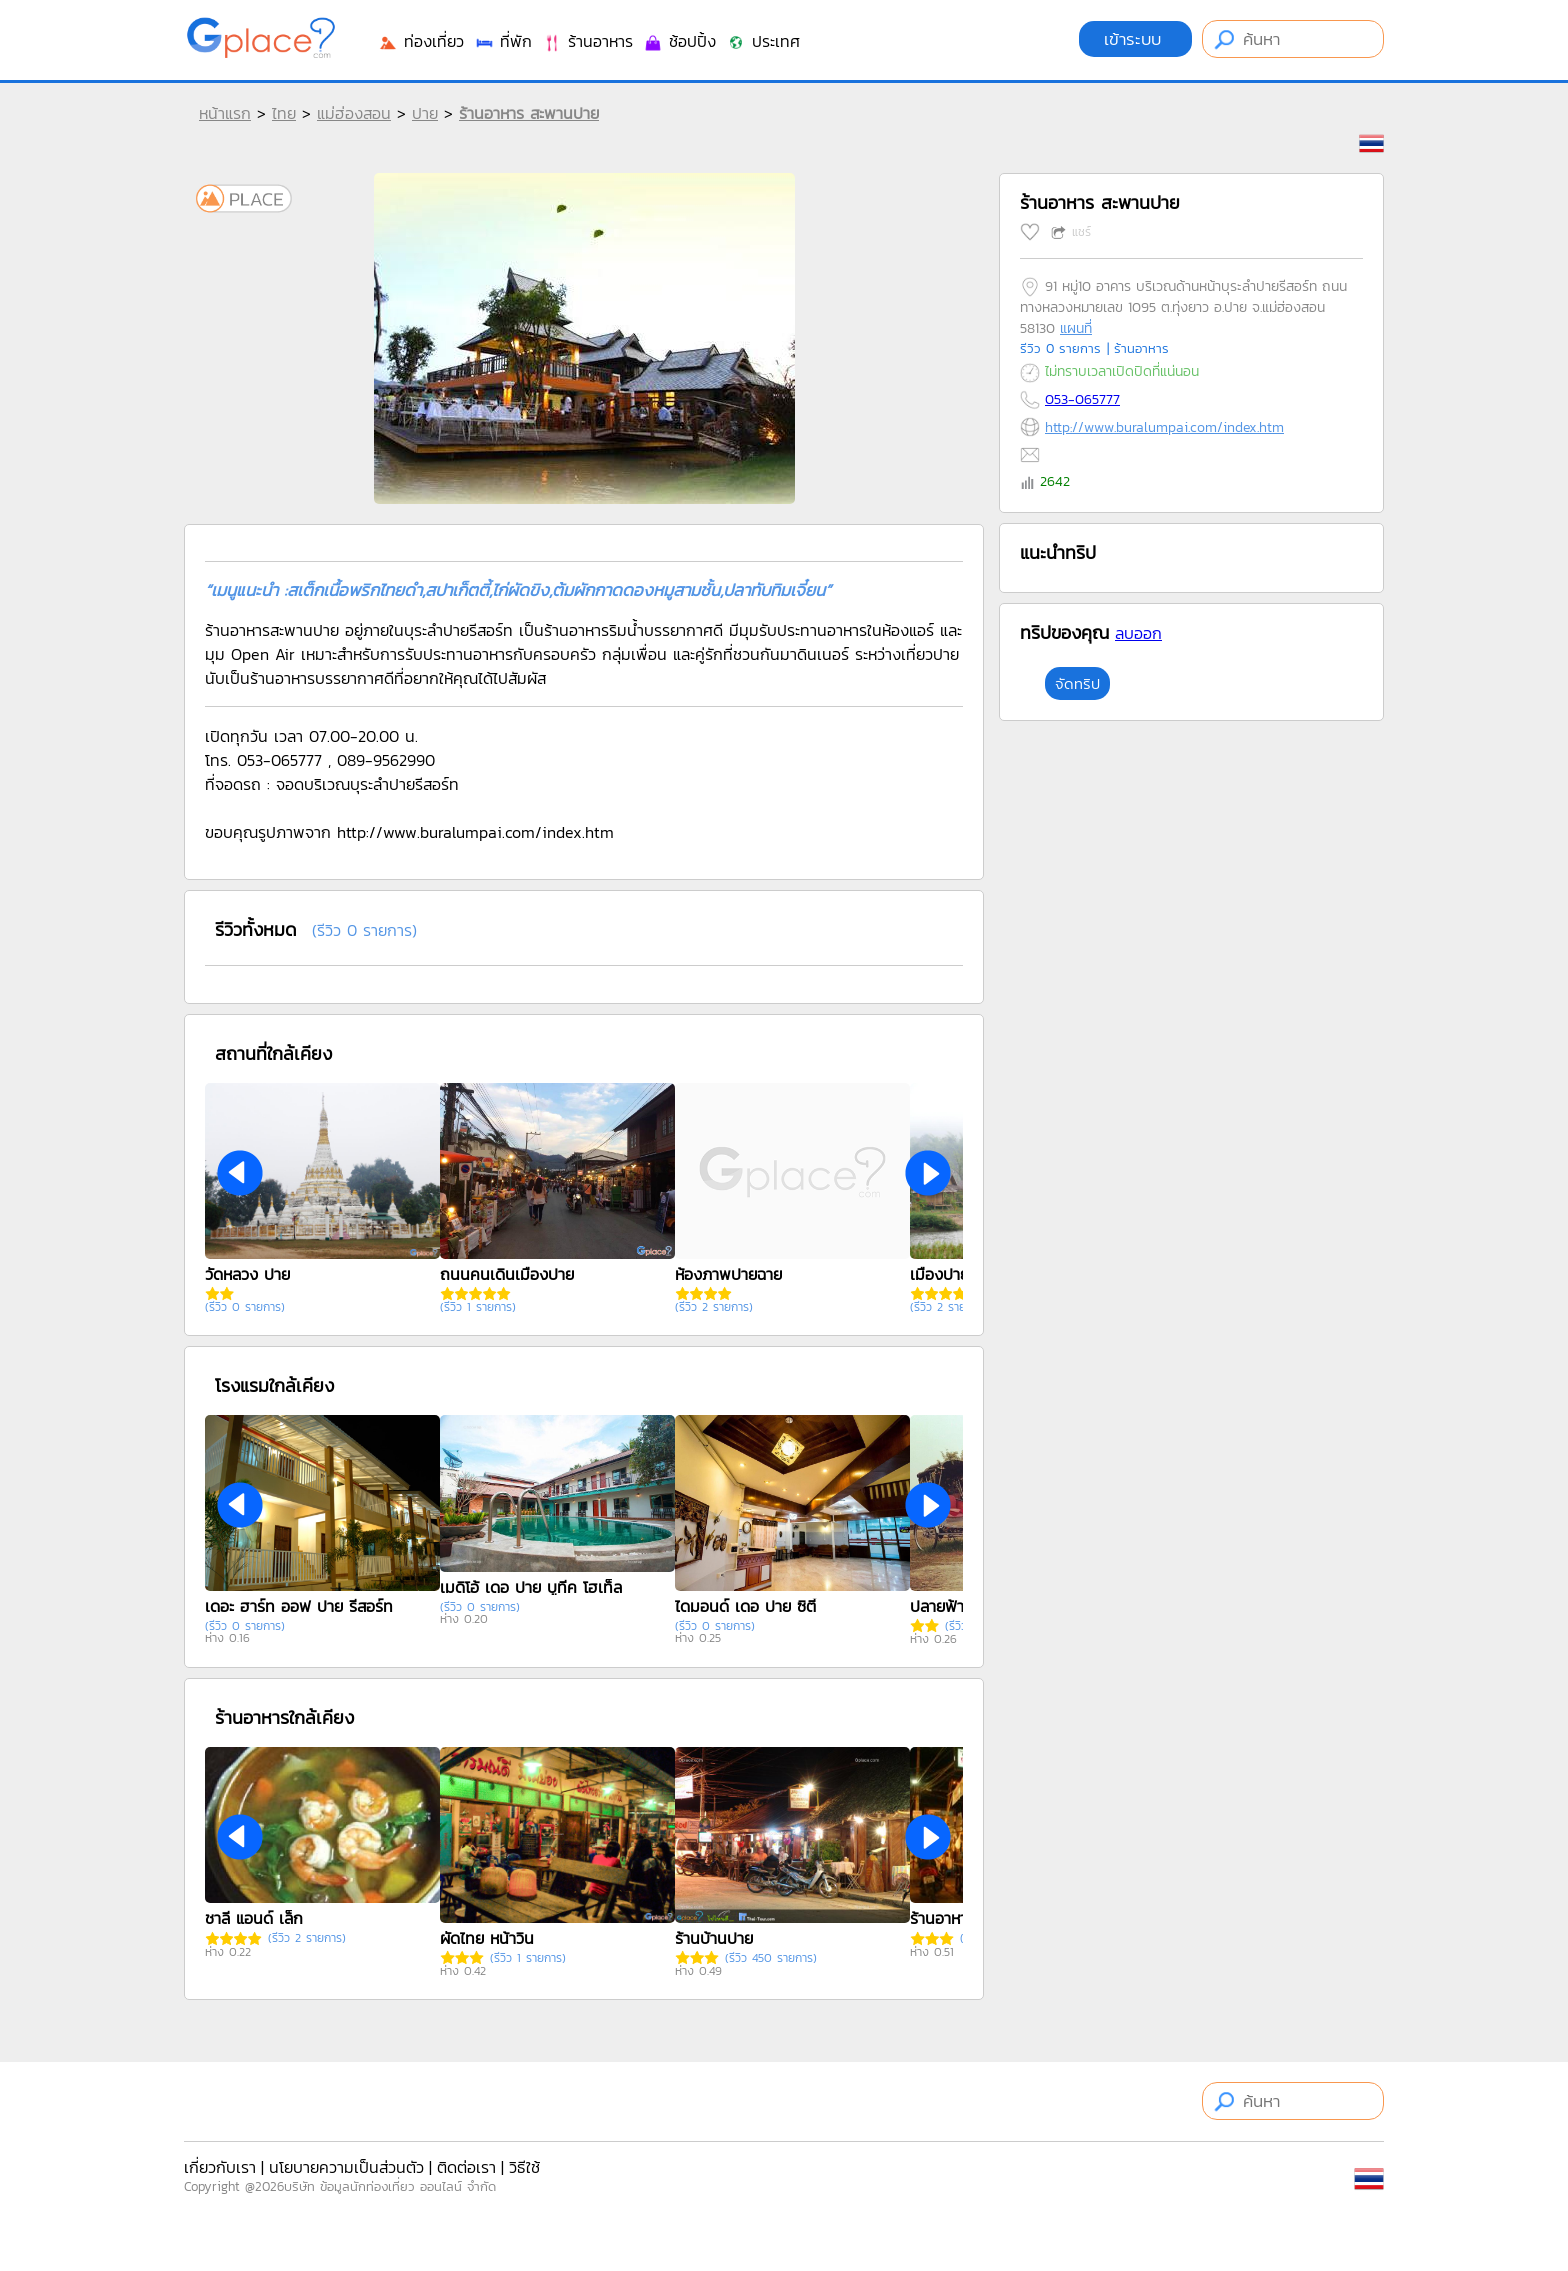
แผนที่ (1076, 328)
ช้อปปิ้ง (679, 41)
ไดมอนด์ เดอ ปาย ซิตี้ (745, 1606)
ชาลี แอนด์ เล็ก (254, 1918)
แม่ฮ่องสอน (354, 113)
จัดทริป (1077, 683)
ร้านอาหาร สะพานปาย (529, 113)
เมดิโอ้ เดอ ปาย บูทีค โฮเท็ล (531, 1587)
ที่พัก (503, 41)
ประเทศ (763, 41)
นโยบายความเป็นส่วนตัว (346, 2167)
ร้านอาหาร (587, 41)
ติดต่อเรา (466, 2167)
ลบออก (1138, 633)
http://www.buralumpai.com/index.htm (1164, 427)
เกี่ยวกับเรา (220, 2167)
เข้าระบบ (1135, 39)
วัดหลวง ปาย (247, 1274)
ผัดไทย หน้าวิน (487, 1938)
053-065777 (1082, 399)
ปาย (425, 113)
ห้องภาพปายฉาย (728, 1274)
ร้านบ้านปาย (714, 1938)
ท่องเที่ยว (421, 41)
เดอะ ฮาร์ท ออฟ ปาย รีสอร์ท (299, 1606)
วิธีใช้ (524, 2167)
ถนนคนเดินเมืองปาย (507, 1274)
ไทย (284, 113)
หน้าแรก (225, 113)
